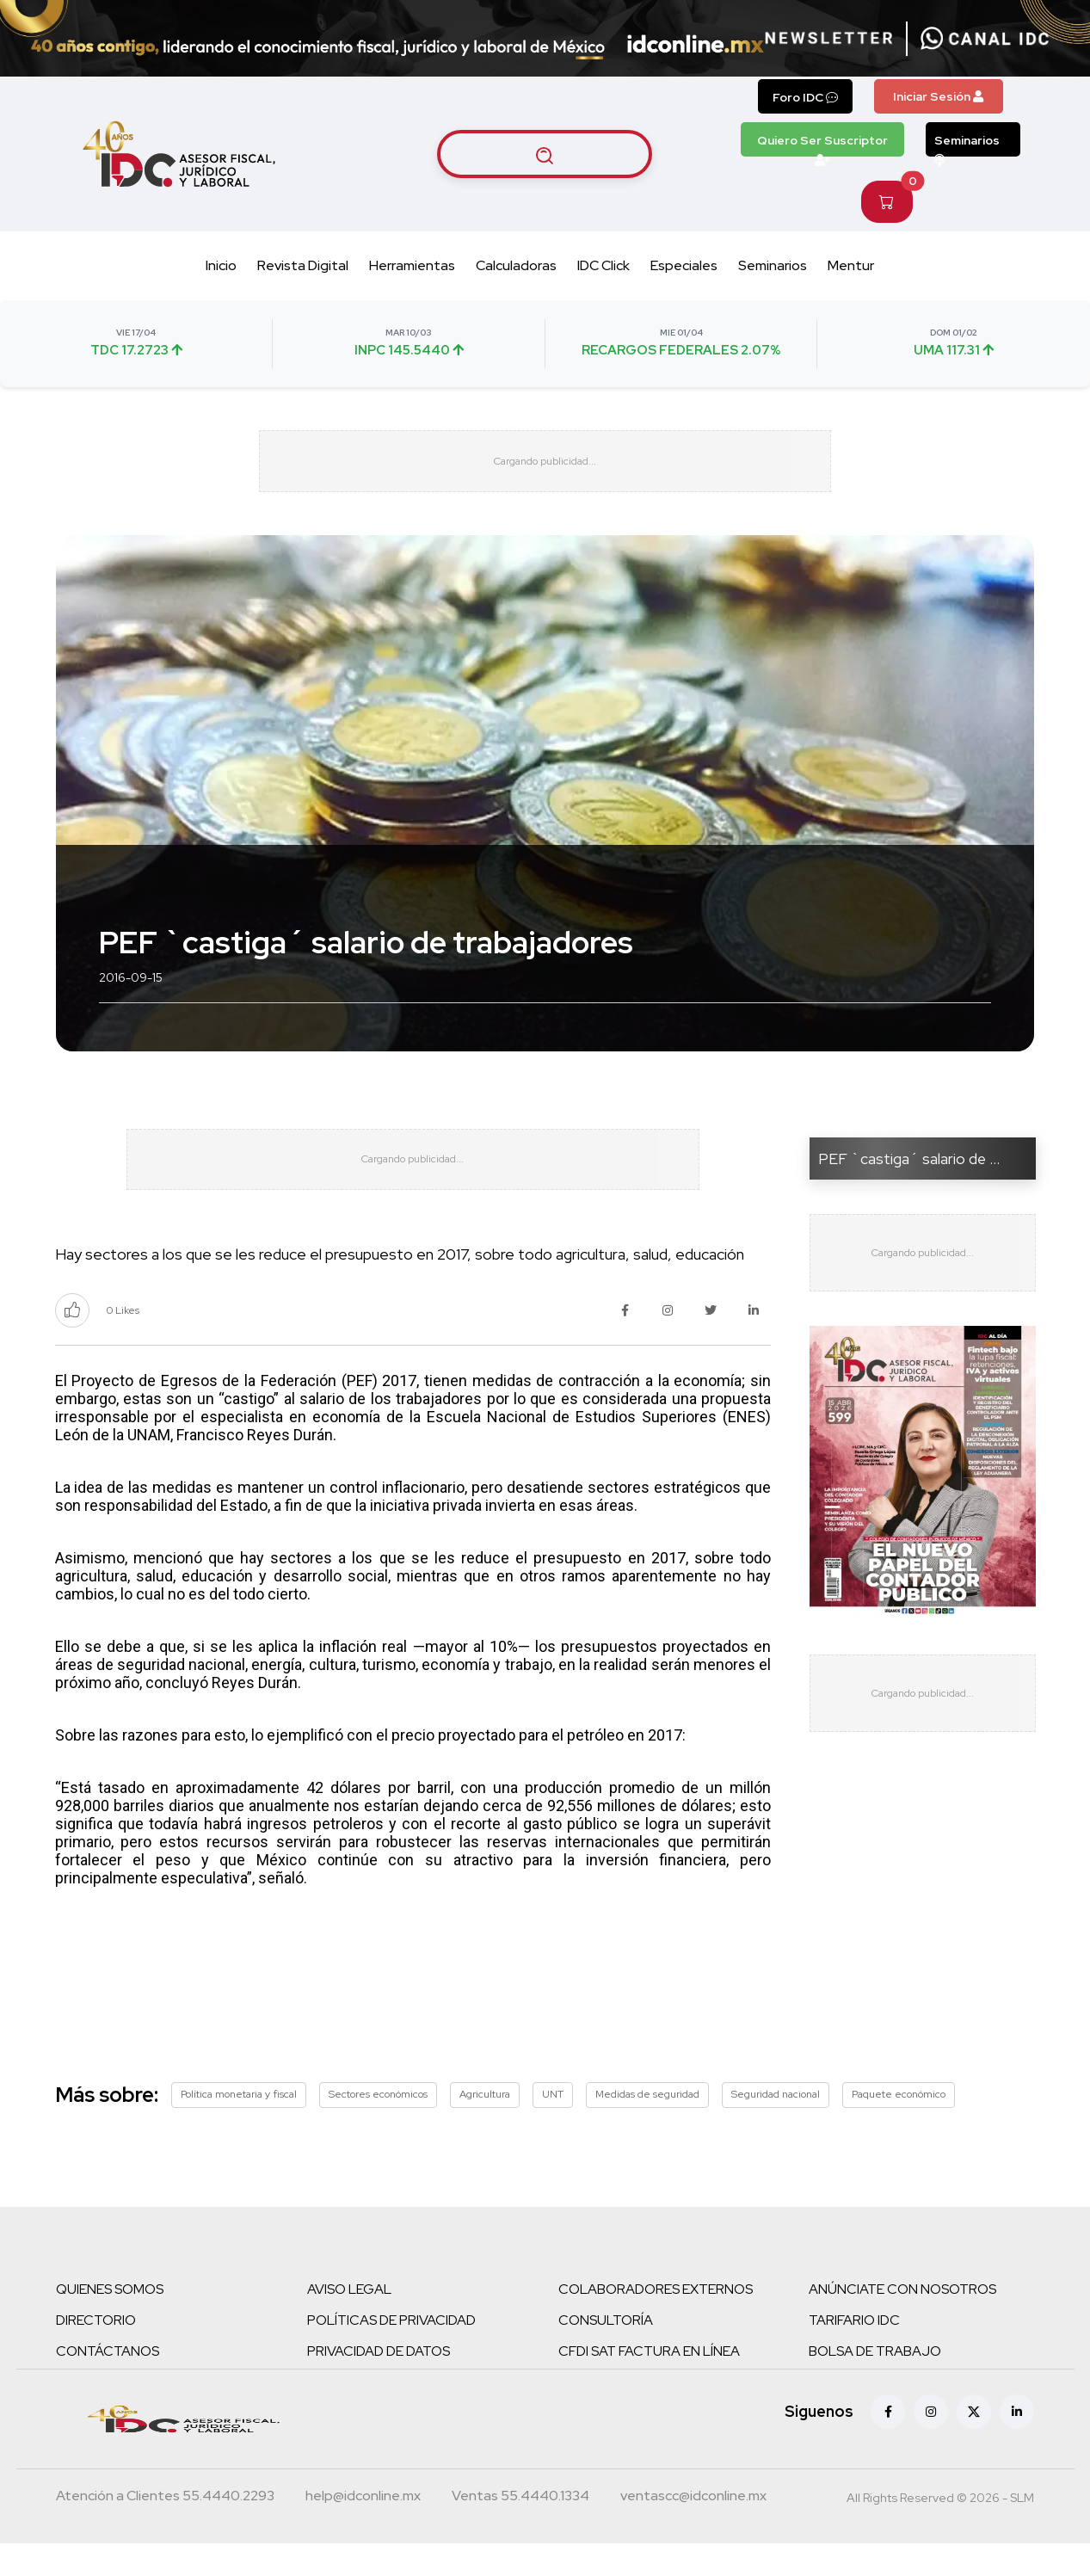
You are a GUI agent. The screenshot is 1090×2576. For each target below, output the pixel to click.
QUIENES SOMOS (109, 2322)
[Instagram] (931, 2444)
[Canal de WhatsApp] (985, 38)
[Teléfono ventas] (520, 2530)
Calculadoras (516, 265)
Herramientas (412, 265)
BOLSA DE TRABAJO (875, 2384)
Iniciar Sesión (938, 96)
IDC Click (603, 265)
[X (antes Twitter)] (974, 2444)
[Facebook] (888, 2444)
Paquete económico (898, 2127)
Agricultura (484, 2127)
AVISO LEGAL (349, 2322)
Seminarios (967, 144)
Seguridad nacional (775, 2127)
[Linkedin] (1017, 2444)
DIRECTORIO (96, 2353)
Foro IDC (805, 97)
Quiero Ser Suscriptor (822, 144)
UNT (552, 2127)
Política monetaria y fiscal (239, 2127)
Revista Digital (302, 265)
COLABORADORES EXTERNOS (655, 2322)
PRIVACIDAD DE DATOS (378, 2384)
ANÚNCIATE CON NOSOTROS (902, 2322)
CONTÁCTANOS (107, 2384)
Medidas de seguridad (647, 2127)
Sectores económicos (378, 2127)
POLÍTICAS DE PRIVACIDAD (391, 2353)
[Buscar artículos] (544, 154)
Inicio (221, 265)
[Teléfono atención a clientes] (165, 2530)
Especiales (683, 265)
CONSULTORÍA (605, 2353)
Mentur (851, 265)
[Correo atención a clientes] (363, 2530)
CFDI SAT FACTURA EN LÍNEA (649, 2384)
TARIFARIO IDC (854, 2353)
